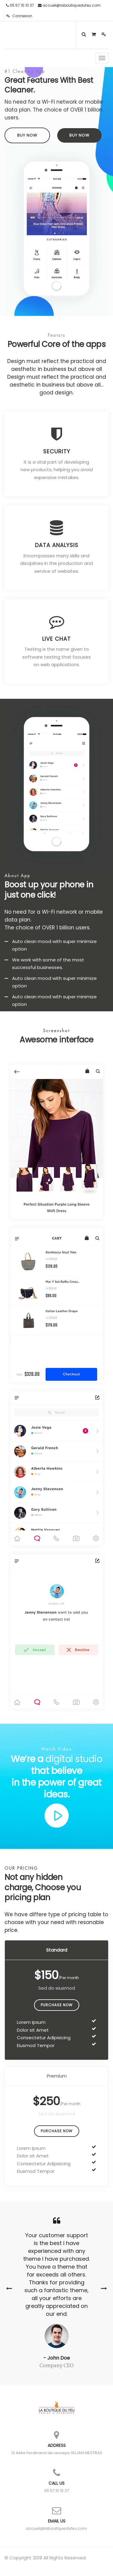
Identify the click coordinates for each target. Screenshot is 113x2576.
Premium (57, 2076)
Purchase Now (57, 2004)
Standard (56, 1950)
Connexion (19, 15)
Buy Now (27, 135)
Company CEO (56, 2366)
